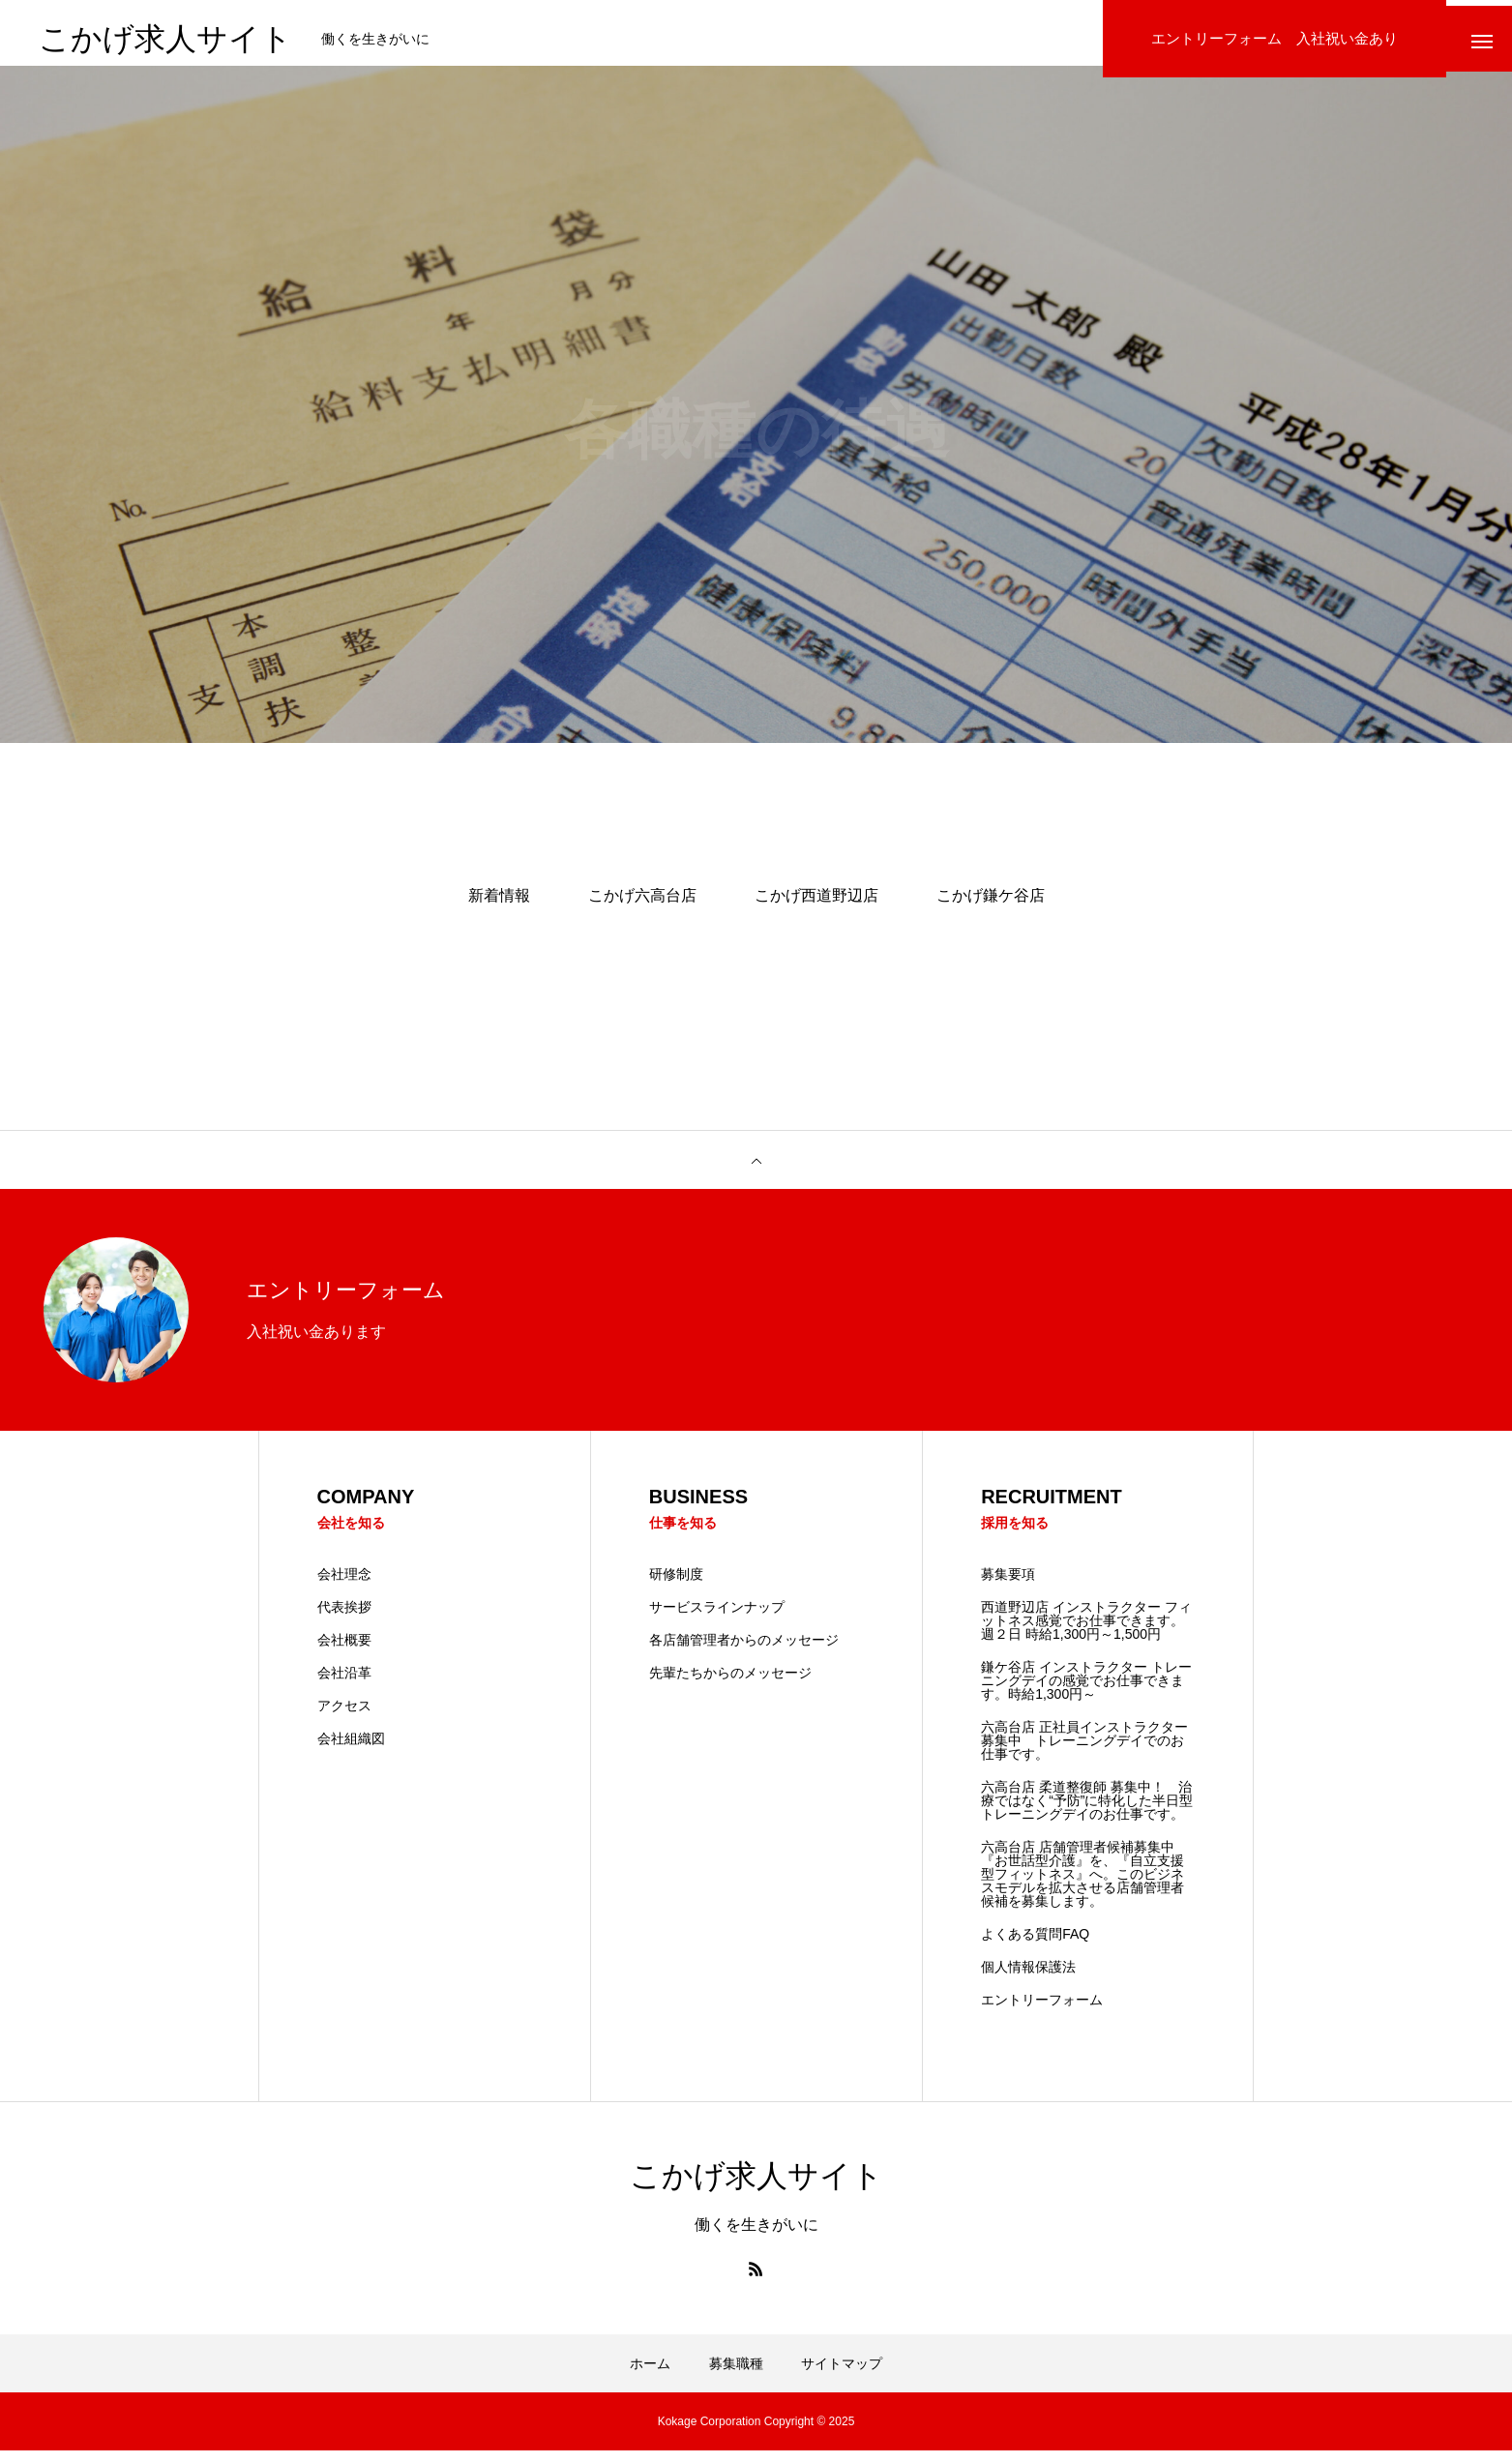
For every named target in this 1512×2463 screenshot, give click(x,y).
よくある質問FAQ (1035, 1946)
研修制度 (676, 1586)
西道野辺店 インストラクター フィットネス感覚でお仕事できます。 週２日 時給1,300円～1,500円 (1086, 1633)
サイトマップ (841, 2376)
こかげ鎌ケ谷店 (990, 907)
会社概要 (344, 1652)
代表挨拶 (344, 1619)
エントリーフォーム (1042, 2012)
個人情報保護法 (1028, 1979)
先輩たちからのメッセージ (730, 1685)
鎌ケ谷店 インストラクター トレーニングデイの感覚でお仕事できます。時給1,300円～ (1086, 1693)
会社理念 (344, 1586)
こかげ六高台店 (642, 907)
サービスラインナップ (717, 1619)
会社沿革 (344, 1685)
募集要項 (1008, 1586)
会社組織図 (351, 1751)
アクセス (344, 1718)
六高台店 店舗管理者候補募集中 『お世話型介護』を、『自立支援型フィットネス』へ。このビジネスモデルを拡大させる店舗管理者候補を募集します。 (1084, 1886)
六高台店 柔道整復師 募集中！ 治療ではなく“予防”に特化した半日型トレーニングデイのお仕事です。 (1087, 1813)
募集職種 (736, 2376)
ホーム (650, 2376)
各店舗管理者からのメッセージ (744, 1652)
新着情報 (499, 907)
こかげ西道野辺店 (816, 907)
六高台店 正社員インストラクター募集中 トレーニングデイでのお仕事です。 (1084, 1753)
